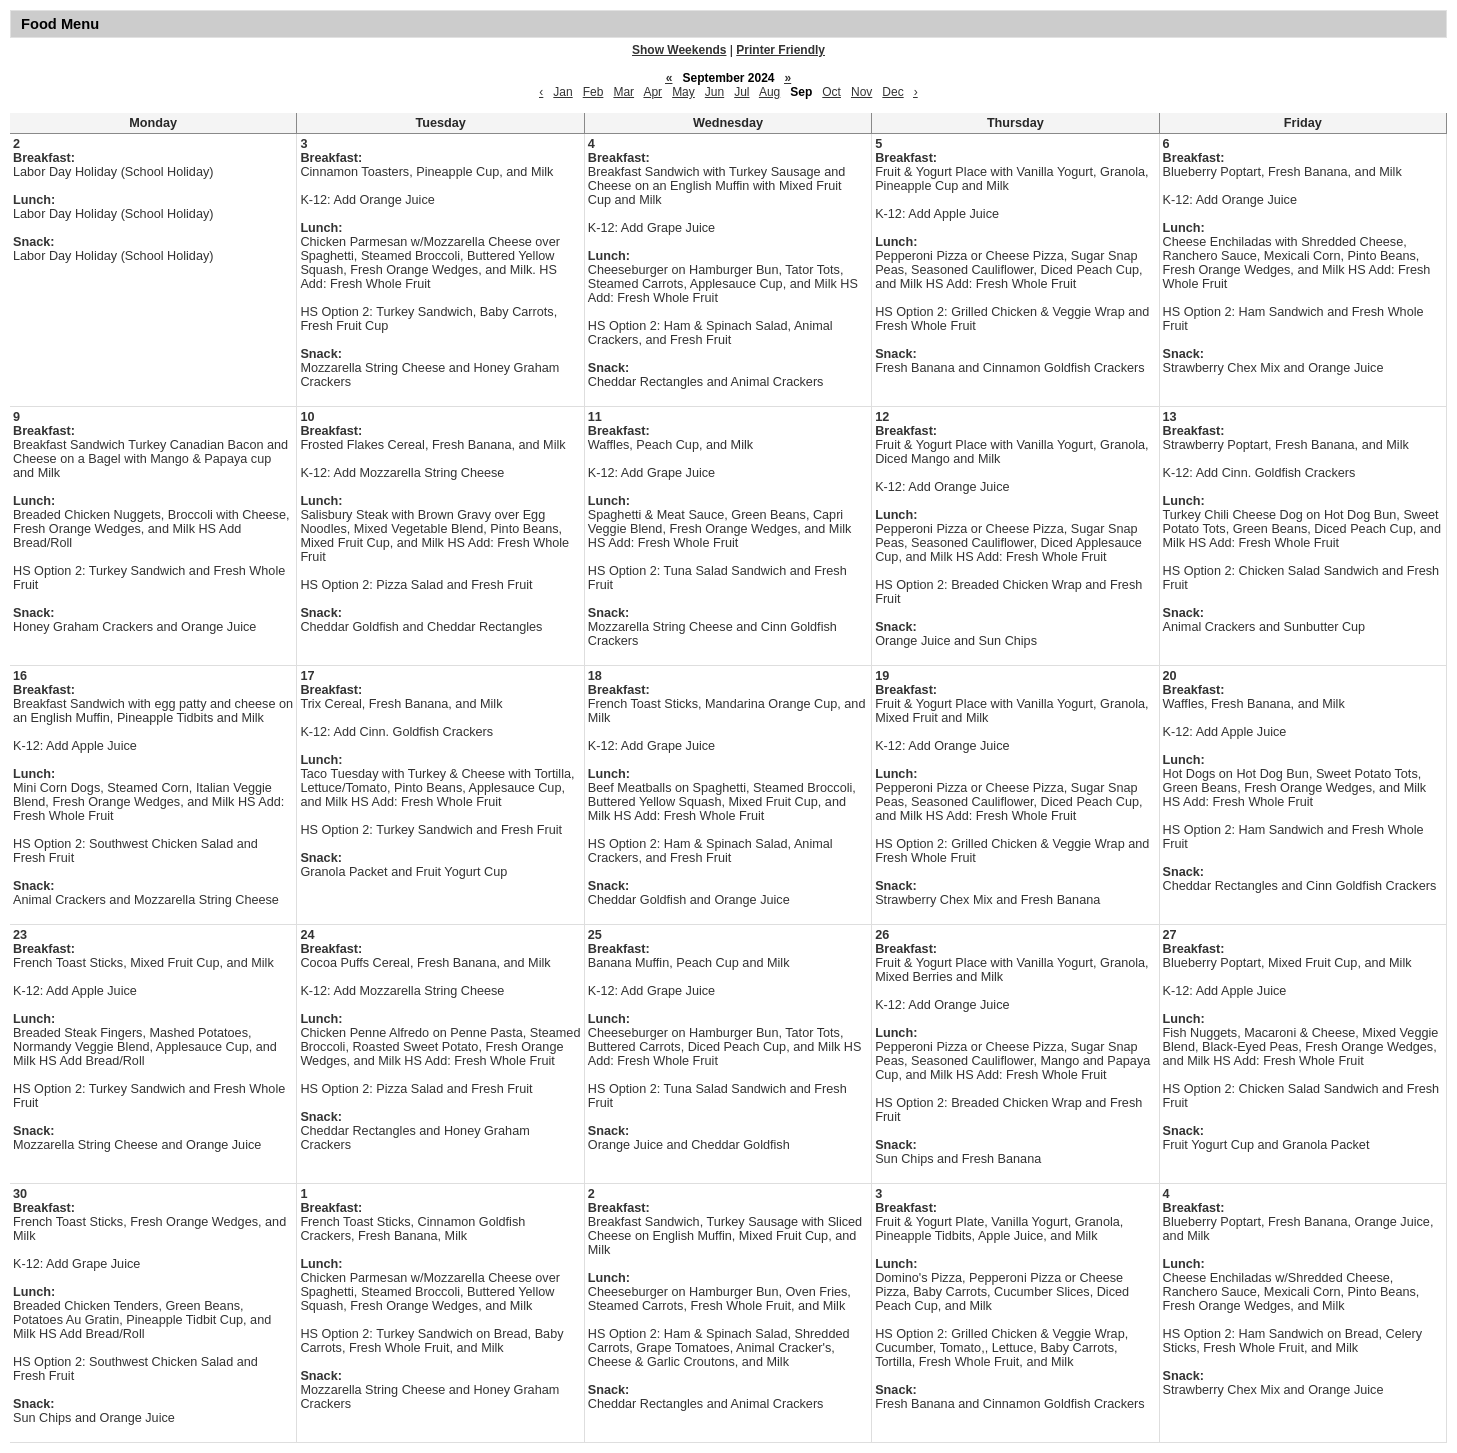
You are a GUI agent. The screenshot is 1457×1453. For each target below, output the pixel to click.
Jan (562, 92)
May (683, 92)
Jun (714, 92)
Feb (593, 92)
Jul (741, 92)
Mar (623, 92)
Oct (831, 92)
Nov (861, 92)
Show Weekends (679, 50)
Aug (769, 92)
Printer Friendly (780, 50)
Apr (652, 92)
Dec (892, 92)
